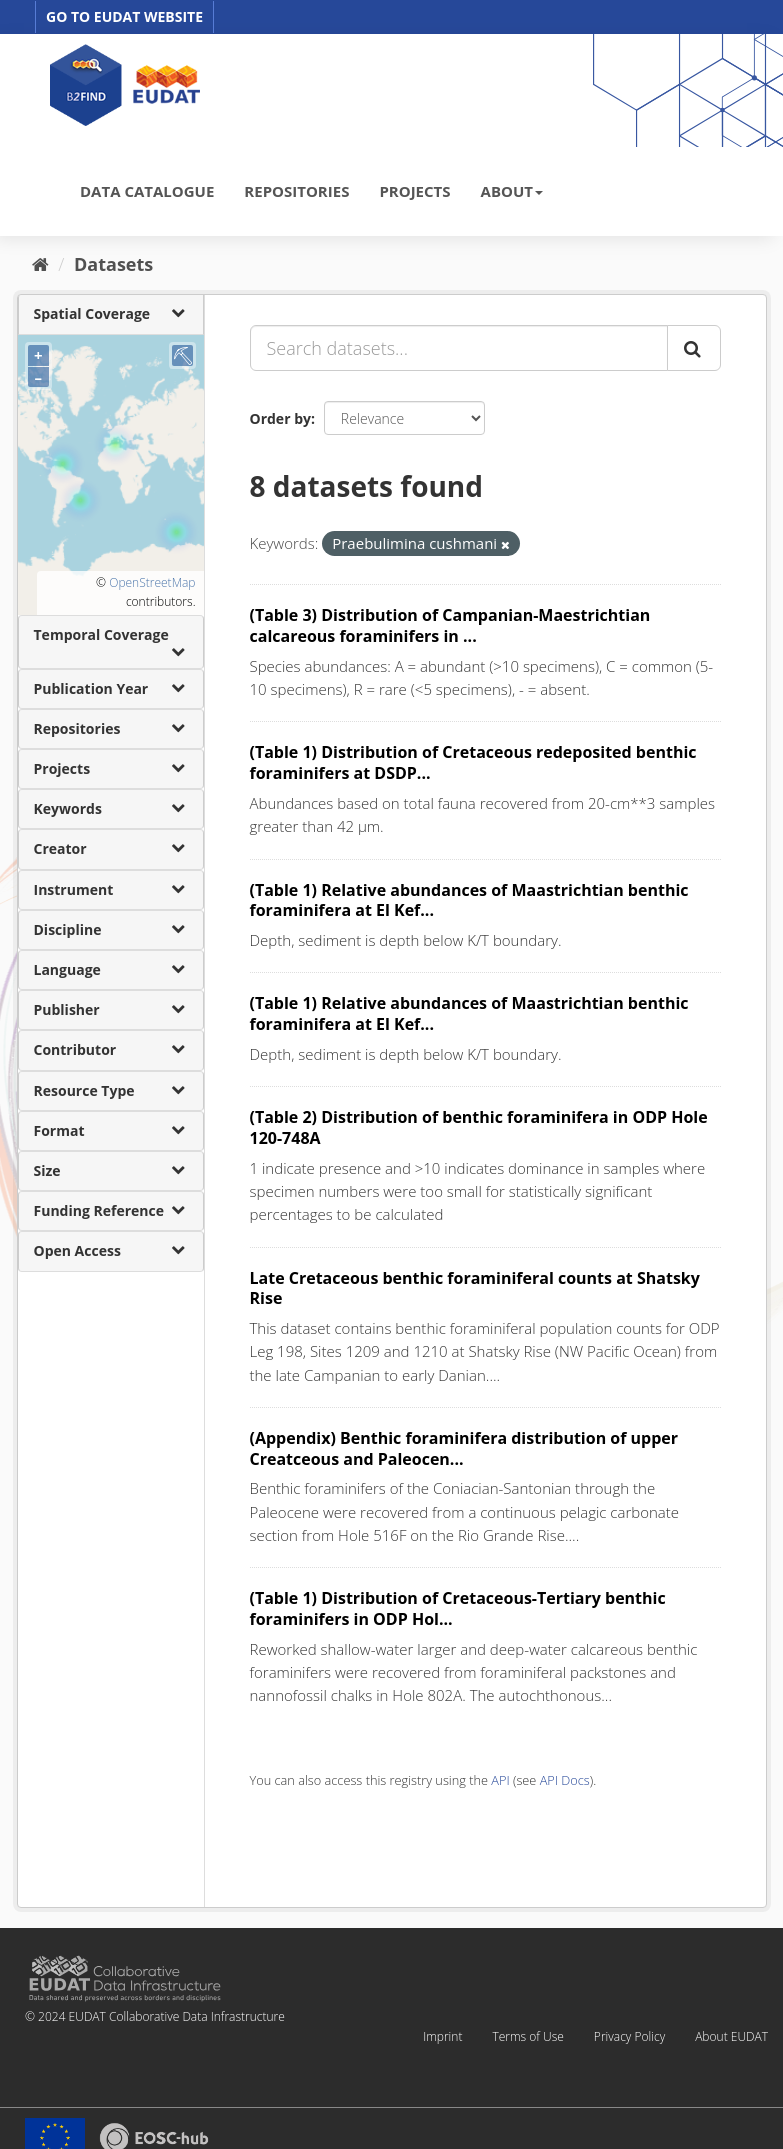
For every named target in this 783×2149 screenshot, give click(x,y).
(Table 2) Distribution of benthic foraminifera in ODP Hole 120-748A (479, 1127)
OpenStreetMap (152, 582)
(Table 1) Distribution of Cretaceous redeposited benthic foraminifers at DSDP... (473, 762)
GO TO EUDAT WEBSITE (124, 16)
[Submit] (694, 348)
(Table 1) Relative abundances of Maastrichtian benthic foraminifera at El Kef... (469, 900)
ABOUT (512, 191)
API (500, 1780)
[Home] (40, 264)
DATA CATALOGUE (147, 191)
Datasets (113, 264)
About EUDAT (731, 2036)
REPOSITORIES (296, 191)
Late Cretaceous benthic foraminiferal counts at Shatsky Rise (475, 1288)
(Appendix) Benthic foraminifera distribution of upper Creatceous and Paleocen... (464, 1448)
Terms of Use (527, 2036)
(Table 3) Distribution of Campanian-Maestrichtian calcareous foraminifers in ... (450, 625)
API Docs (565, 1780)
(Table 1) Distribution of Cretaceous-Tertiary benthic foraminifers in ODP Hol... (458, 1608)
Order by (280, 418)
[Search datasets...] (459, 348)
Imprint (442, 2036)
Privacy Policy (629, 2036)
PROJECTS (414, 191)
